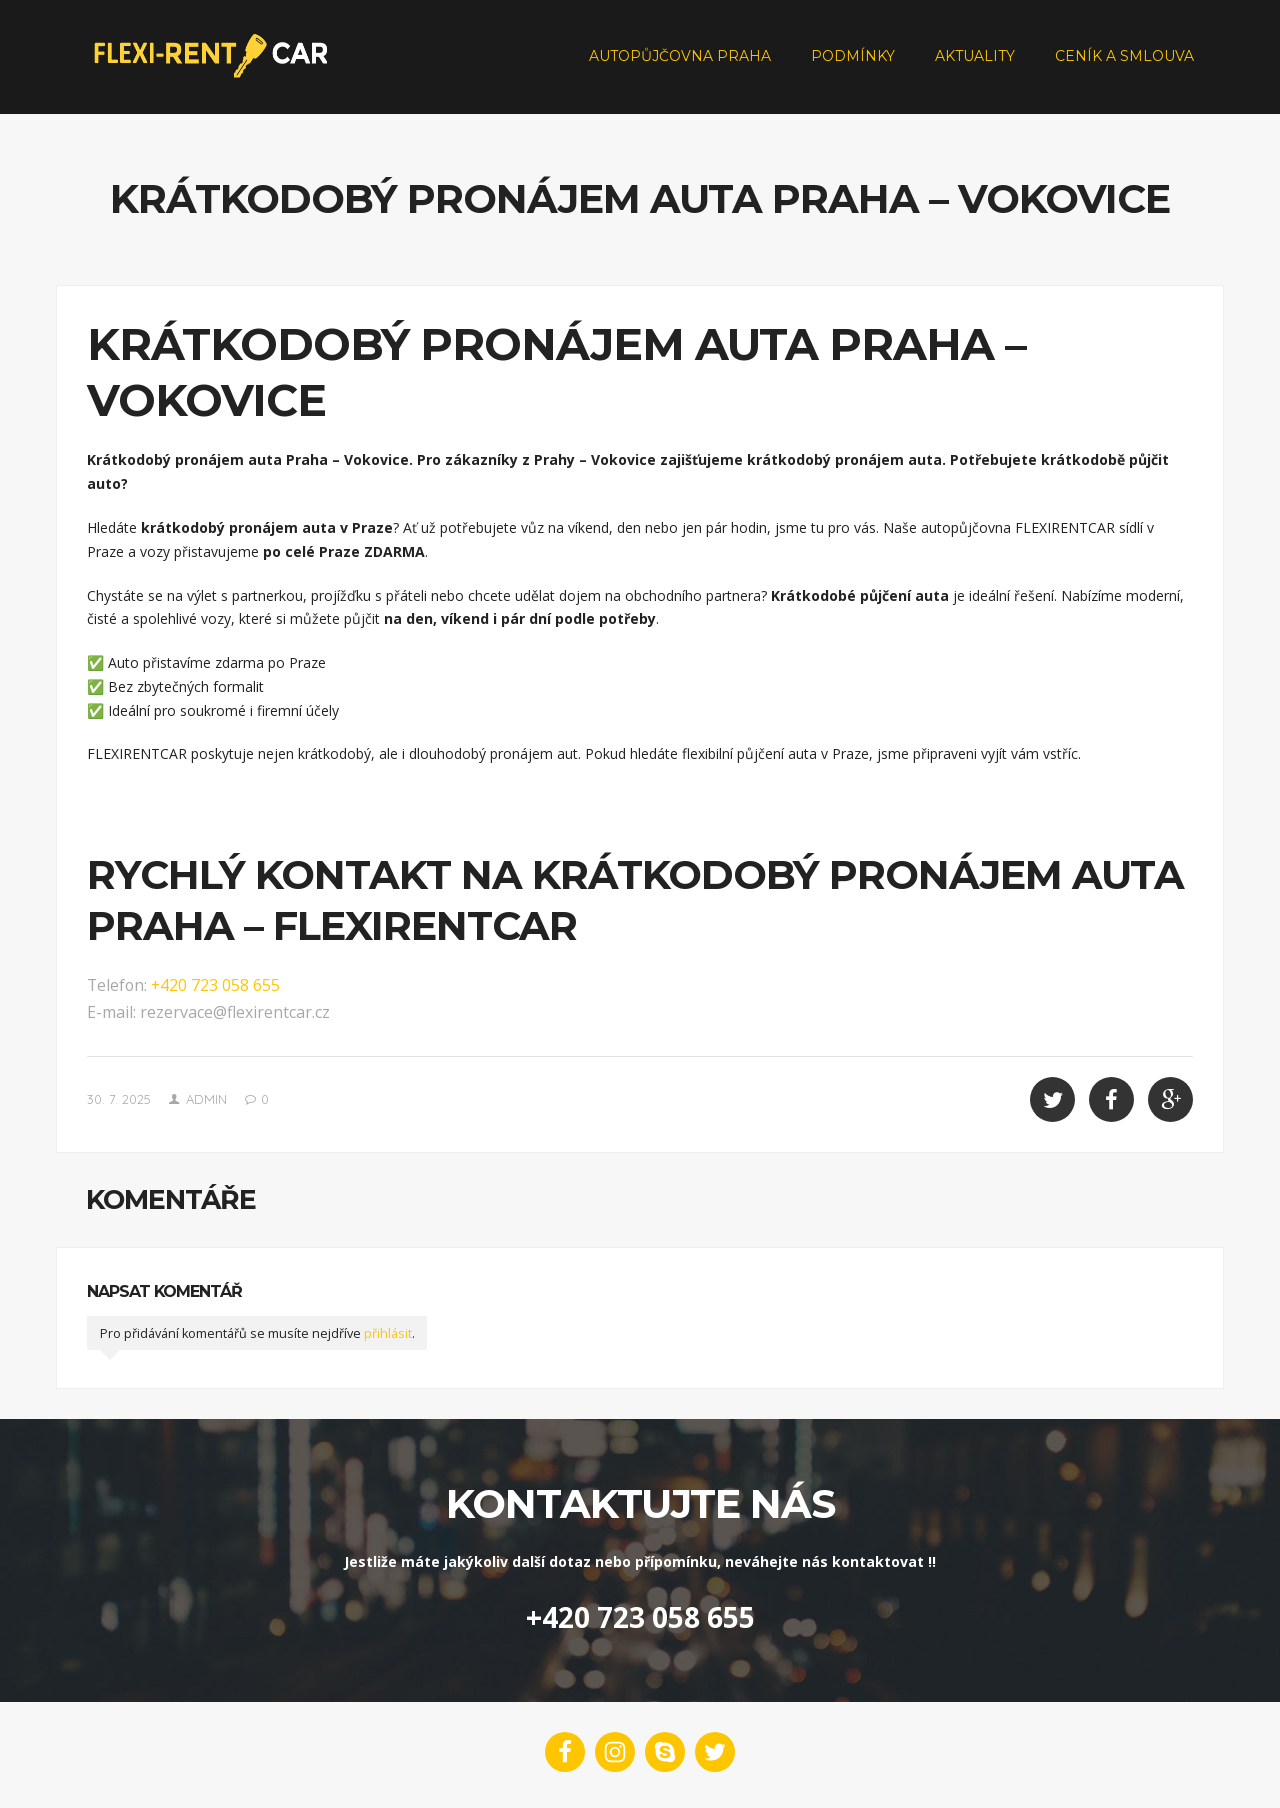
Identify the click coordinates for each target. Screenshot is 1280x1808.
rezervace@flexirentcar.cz (235, 1012)
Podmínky (853, 56)
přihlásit (388, 1333)
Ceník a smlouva (1124, 56)
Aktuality (975, 56)
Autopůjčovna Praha (680, 56)
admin (206, 1099)
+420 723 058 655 (215, 985)
